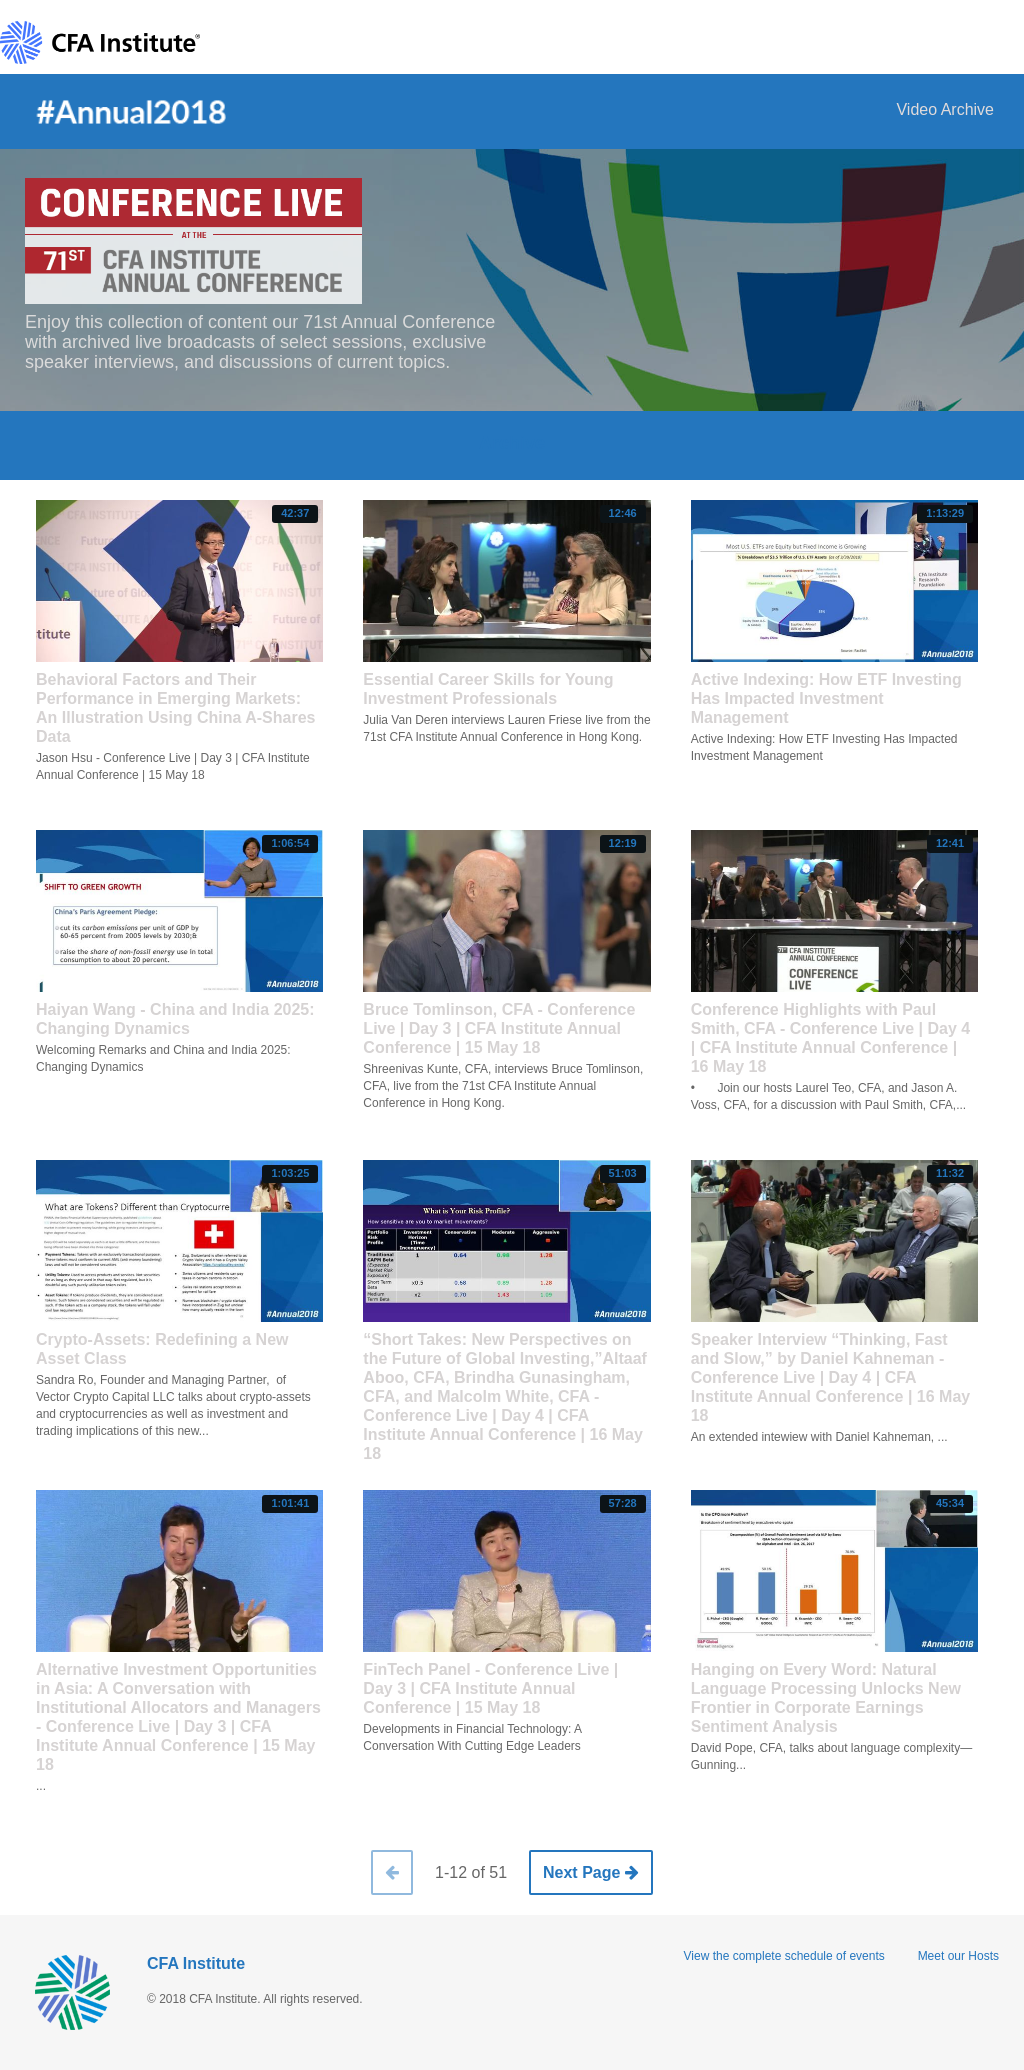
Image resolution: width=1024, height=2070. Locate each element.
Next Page (591, 1872)
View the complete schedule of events (784, 1956)
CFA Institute (196, 1963)
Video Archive (945, 109)
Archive (512, 443)
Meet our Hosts (958, 1956)
